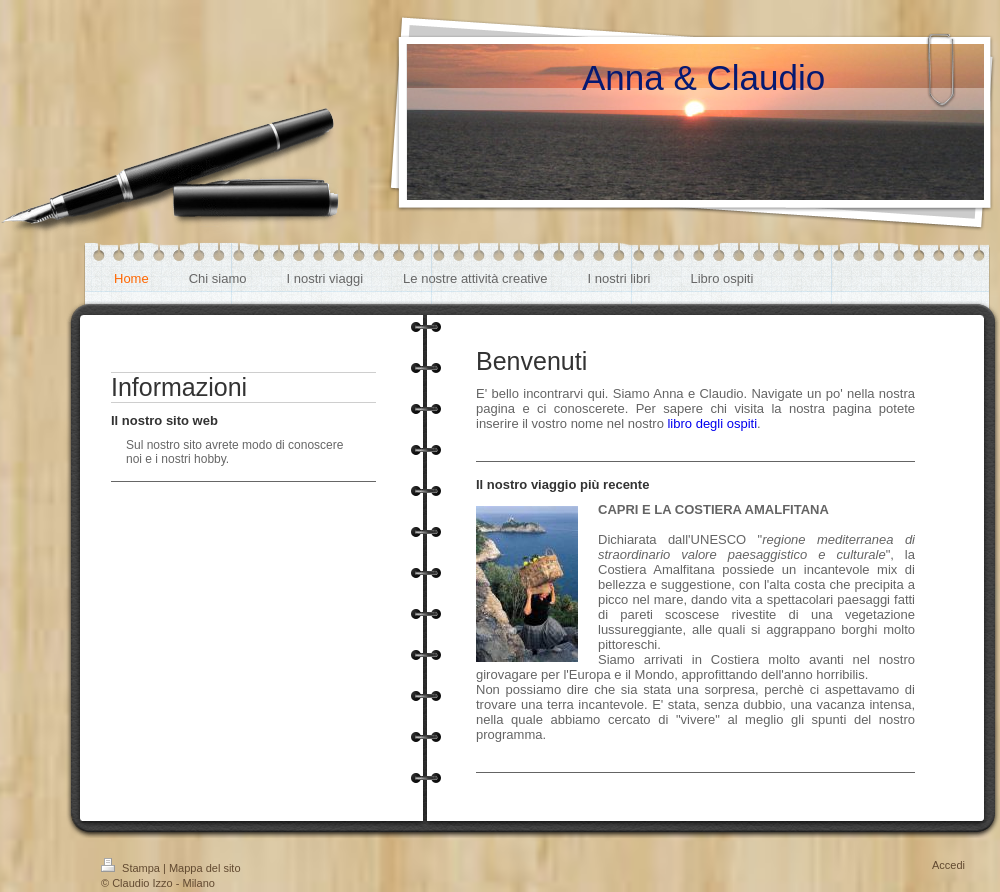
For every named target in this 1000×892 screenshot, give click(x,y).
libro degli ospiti (712, 423)
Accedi (948, 865)
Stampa (132, 868)
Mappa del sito (205, 868)
